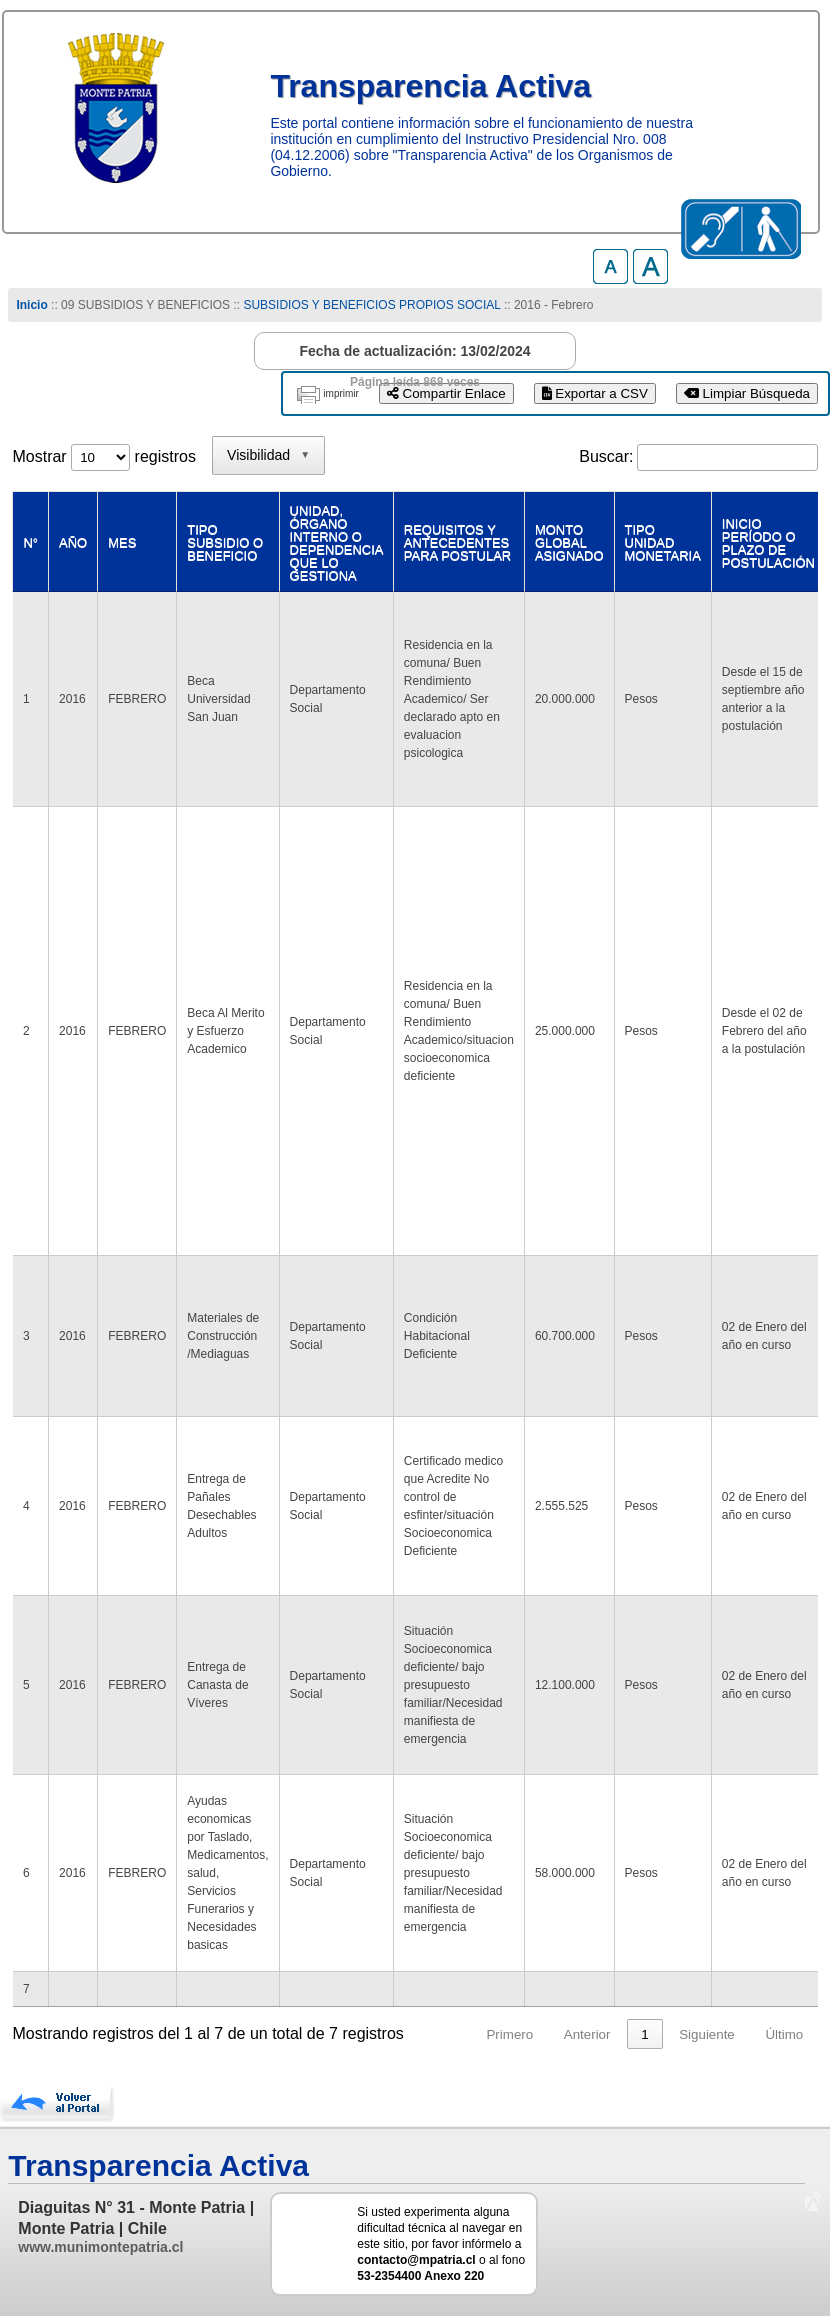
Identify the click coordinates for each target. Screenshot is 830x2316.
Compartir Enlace (446, 393)
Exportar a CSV (595, 393)
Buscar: (606, 456)
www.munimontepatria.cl (100, 2247)
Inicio (31, 305)
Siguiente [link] (707, 2034)
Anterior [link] (587, 2034)
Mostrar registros (103, 456)
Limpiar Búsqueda (747, 393)
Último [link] (784, 2034)
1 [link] (644, 2034)
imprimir (341, 393)
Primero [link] (509, 2034)
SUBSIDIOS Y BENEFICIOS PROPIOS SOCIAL (371, 305)
